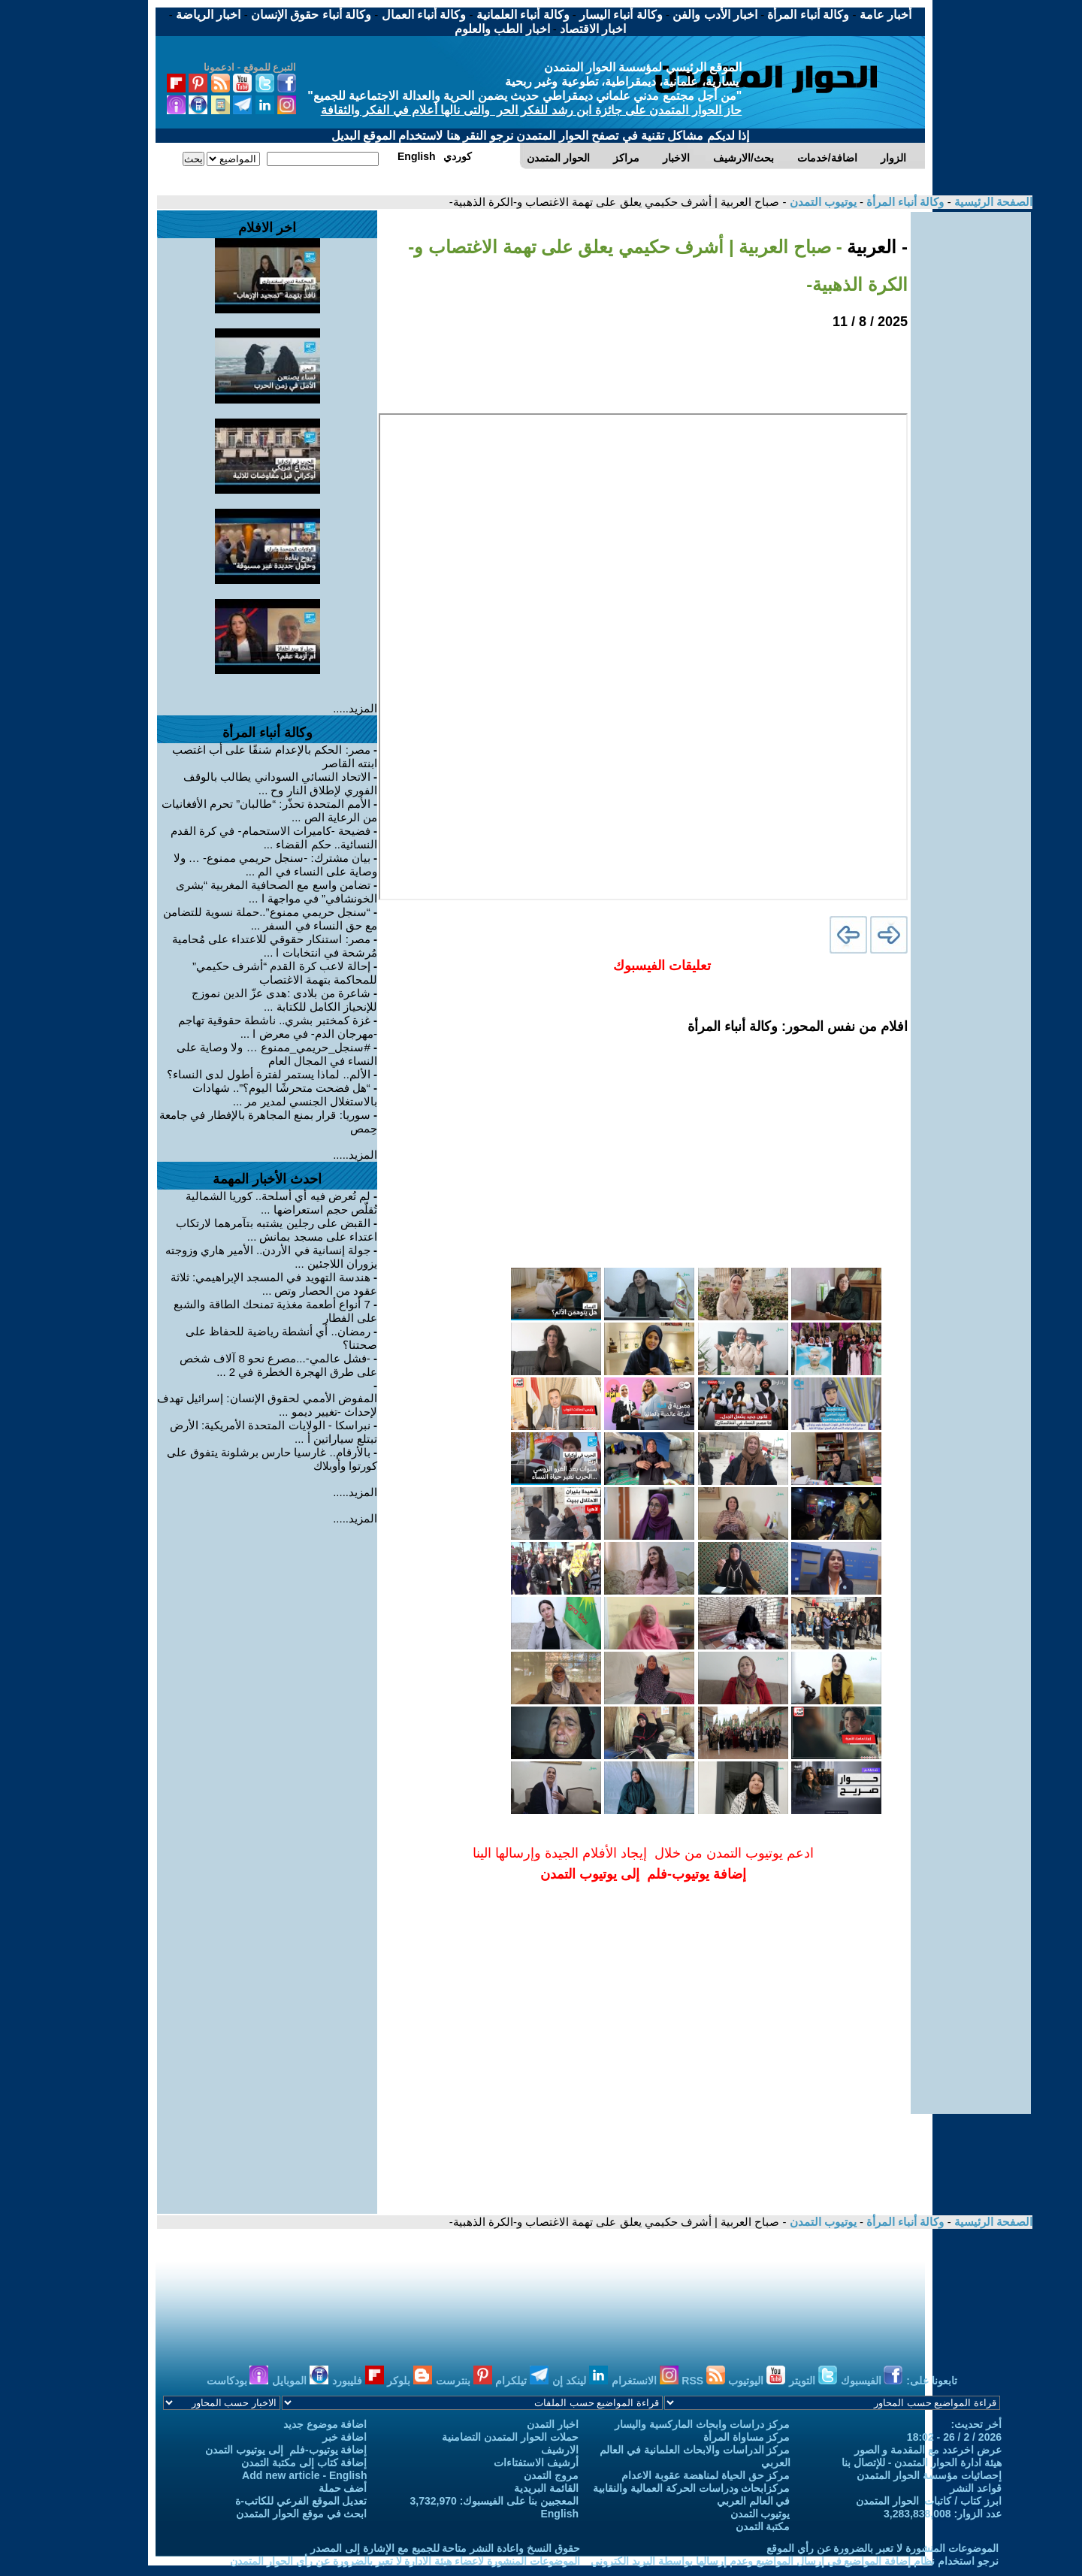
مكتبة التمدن (763, 2526)
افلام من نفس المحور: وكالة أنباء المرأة (798, 1026)
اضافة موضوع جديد (325, 2424)
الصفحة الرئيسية (991, 201)
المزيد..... (355, 708)
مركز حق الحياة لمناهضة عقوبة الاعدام (705, 2475)
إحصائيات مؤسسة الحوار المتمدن (929, 2475)
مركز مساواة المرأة (746, 2437)
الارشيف (560, 2450)
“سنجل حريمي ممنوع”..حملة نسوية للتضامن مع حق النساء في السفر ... (270, 919)
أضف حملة (343, 2488)
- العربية (875, 247)
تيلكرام (522, 2381)
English (559, 2514)
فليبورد (358, 2381)
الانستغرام (645, 2381)
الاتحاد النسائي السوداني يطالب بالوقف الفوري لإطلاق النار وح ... (280, 783)
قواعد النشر (976, 2488)
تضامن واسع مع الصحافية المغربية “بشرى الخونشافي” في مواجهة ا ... (276, 891)
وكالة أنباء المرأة (903, 201)
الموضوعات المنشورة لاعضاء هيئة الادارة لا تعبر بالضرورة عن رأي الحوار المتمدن (405, 2561)
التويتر (813, 2381)
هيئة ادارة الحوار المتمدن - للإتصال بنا (922, 2463)
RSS (703, 2381)
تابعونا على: (931, 2381)
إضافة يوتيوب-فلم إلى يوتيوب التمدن (286, 2450)
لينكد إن (580, 2381)
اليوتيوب (756, 2381)
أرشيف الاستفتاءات (536, 2463)
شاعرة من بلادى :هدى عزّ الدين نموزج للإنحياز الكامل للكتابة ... (284, 1000)
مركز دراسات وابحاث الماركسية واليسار (702, 2424)
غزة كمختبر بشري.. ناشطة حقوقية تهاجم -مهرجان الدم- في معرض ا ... (277, 1027)
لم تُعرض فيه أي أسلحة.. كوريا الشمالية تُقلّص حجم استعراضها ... (282, 1203)
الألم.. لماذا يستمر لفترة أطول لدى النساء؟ (268, 1074)
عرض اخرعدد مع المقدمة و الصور (928, 2450)
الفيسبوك (872, 2381)
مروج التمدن (551, 2475)
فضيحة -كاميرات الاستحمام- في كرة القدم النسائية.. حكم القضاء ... (274, 837)
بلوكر (409, 2381)
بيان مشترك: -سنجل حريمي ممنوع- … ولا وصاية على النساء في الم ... (275, 864)
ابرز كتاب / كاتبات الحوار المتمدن (929, 2501)
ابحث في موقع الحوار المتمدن (301, 2514)
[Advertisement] (971, 437)
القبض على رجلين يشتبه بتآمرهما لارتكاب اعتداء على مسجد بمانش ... (276, 1230)
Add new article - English (304, 2475)
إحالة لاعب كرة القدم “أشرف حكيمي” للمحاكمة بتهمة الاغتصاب (284, 973)
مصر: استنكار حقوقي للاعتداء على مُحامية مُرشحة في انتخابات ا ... (274, 946)
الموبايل (300, 2381)
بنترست (464, 2381)
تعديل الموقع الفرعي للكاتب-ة (301, 2501)
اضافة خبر (344, 2437)
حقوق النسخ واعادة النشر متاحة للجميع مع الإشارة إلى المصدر (445, 2548)
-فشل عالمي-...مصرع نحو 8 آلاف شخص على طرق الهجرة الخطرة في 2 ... (278, 1365)
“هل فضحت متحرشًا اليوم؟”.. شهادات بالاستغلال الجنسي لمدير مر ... (284, 1094)
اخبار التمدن (553, 2424)
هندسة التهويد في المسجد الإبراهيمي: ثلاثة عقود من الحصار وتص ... (274, 1284)
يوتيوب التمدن (821, 201)
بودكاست (238, 2381)
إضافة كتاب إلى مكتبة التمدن (304, 2463)
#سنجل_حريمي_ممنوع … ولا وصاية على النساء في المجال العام (277, 1054)
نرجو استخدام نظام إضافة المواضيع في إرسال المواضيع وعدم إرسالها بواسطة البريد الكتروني (795, 2561)
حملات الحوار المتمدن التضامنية (510, 2437)
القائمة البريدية (546, 2488)
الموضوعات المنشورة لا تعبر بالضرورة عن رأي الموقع (882, 2548)
